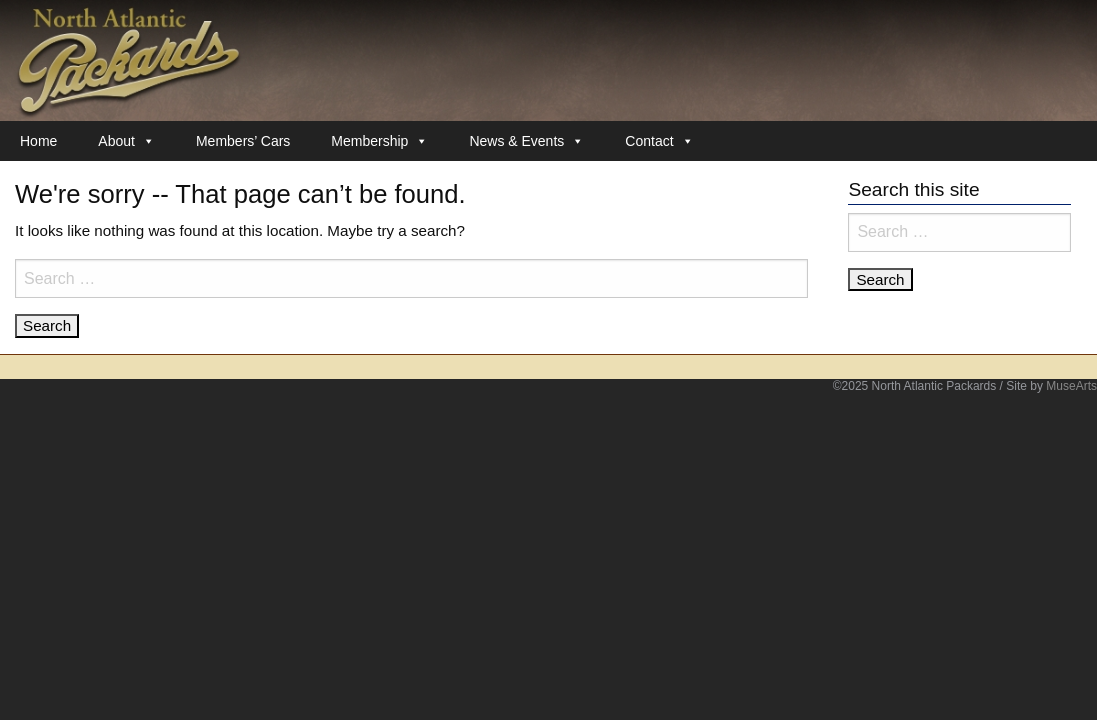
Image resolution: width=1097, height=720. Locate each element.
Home (38, 141)
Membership (379, 141)
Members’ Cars (243, 141)
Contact (659, 141)
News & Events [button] (526, 141)
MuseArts (1071, 386)
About (126, 141)
